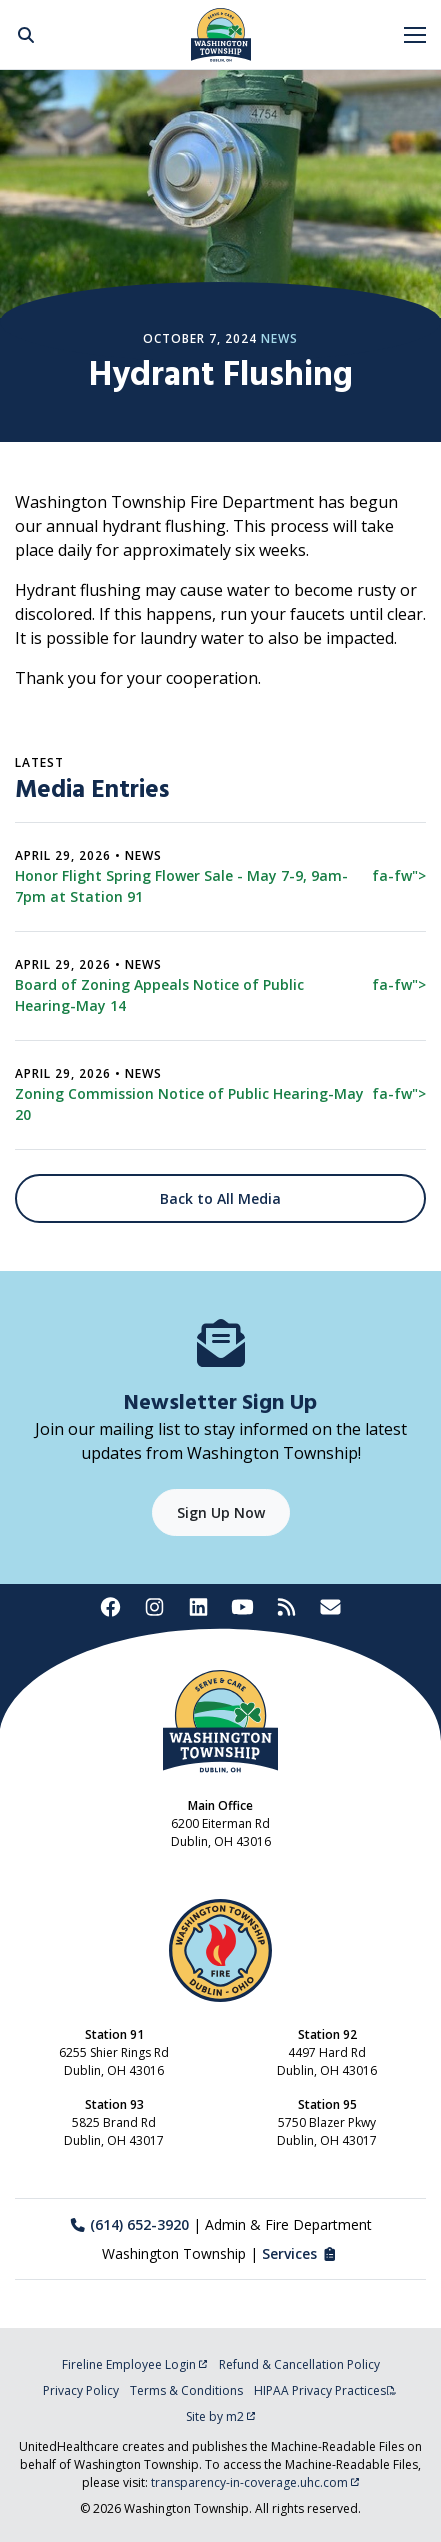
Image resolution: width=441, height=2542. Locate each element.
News (279, 338)
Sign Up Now (221, 1512)
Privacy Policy (81, 2390)
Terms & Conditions (186, 2390)
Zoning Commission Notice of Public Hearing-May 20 (220, 1103)
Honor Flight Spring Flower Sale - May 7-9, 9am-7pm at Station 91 (220, 885)
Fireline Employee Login (135, 2364)
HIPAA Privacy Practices (325, 2390)
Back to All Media (220, 1198)
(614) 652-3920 (129, 2224)
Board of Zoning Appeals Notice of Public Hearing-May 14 (220, 994)
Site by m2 (221, 2416)
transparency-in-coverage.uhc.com (255, 2482)
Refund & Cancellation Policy (299, 2364)
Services (300, 2253)
